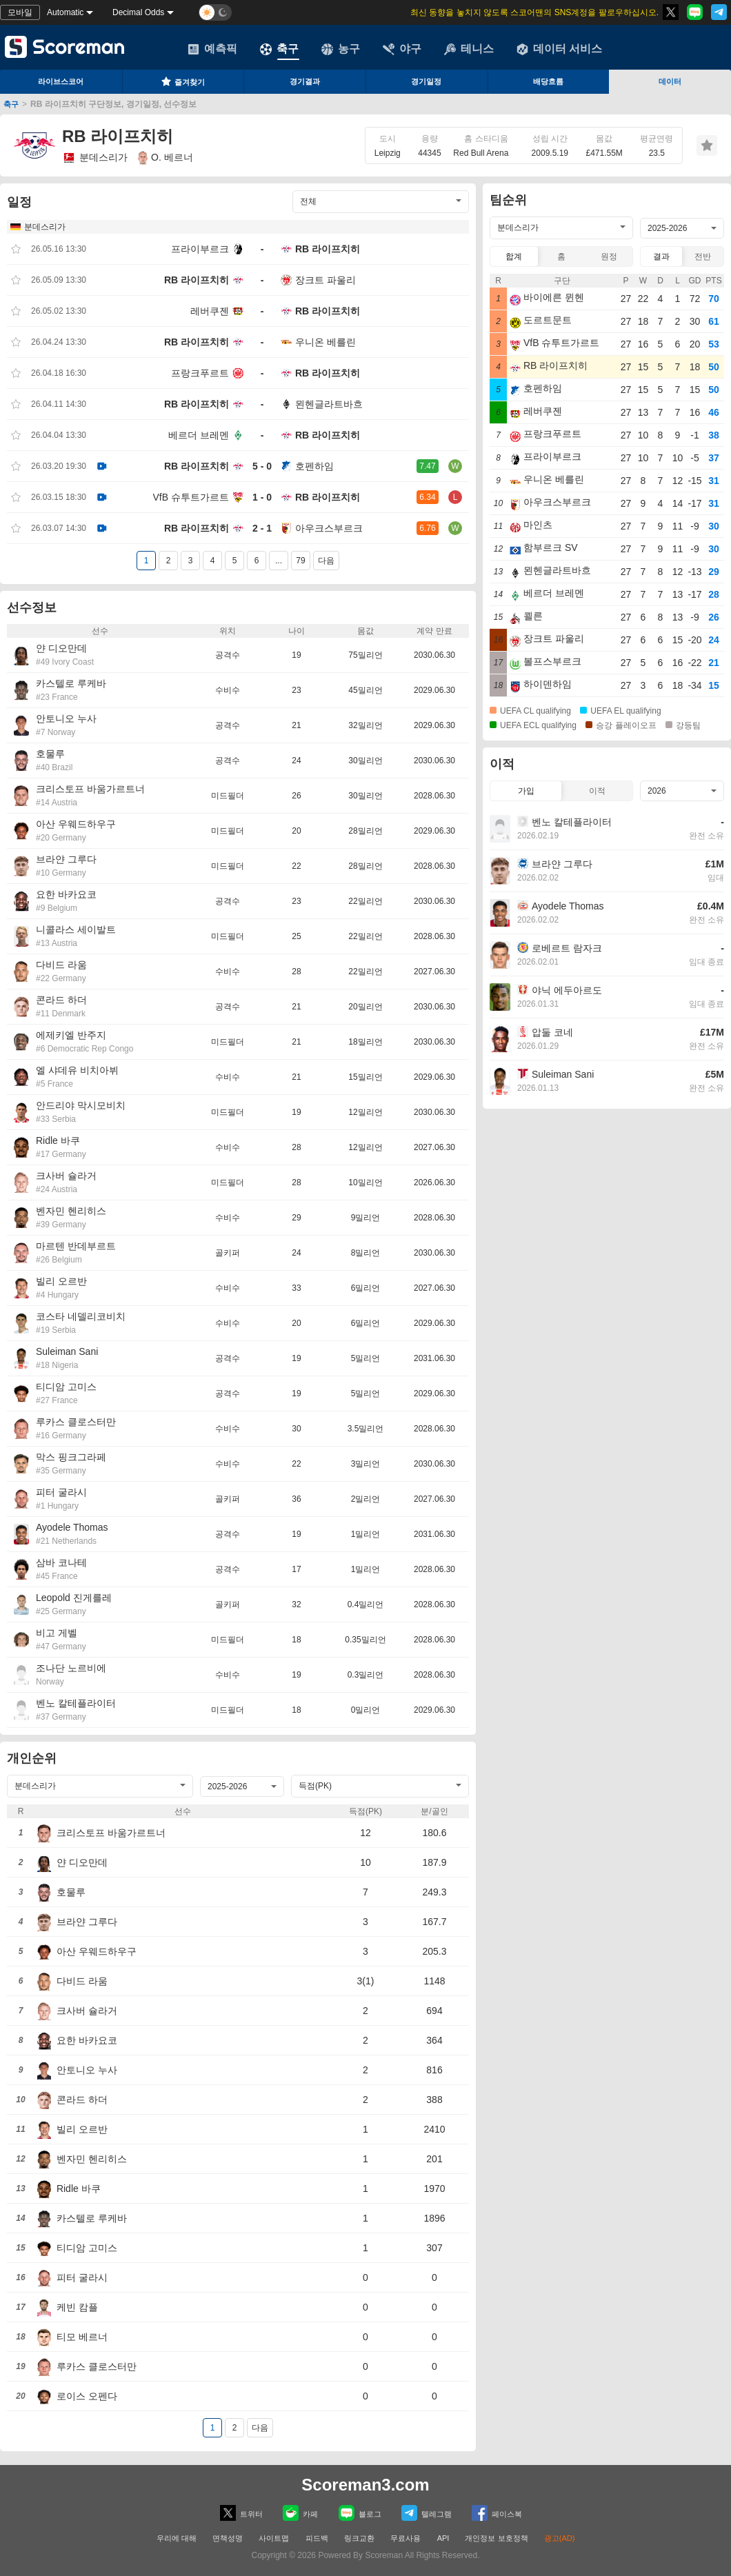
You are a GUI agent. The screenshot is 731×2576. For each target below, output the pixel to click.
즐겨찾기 (183, 81)
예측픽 (212, 49)
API (444, 2538)
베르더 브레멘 (198, 435)
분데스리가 (95, 158)
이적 (597, 791)
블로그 (360, 2513)
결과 (661, 256)
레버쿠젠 (209, 310)
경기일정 (426, 81)
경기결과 (305, 81)
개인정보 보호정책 (496, 2538)
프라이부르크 (200, 248)
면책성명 (227, 2538)
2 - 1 (262, 528)
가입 (526, 791)
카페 (300, 2513)
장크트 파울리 (325, 279)
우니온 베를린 (325, 342)
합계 (513, 256)
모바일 (20, 12)
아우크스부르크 (329, 528)
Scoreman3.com (365, 2484)
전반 (702, 256)
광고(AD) (559, 2538)
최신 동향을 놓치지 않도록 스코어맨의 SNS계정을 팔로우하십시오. (534, 12)
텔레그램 (426, 2513)
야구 (402, 49)
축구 (279, 49)
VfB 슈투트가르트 (191, 497)
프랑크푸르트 (200, 373)
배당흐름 (548, 81)
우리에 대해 (177, 2538)
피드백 (317, 2538)
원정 (609, 256)
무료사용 (405, 2538)
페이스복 (497, 2513)
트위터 (241, 2513)
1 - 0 (262, 497)
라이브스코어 (60, 81)
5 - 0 (262, 466)
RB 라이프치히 (327, 248)
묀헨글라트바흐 (329, 404)
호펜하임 (314, 466)
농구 (340, 49)
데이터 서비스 (559, 49)
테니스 (469, 49)
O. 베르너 (165, 158)
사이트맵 (274, 2538)
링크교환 (359, 2538)
